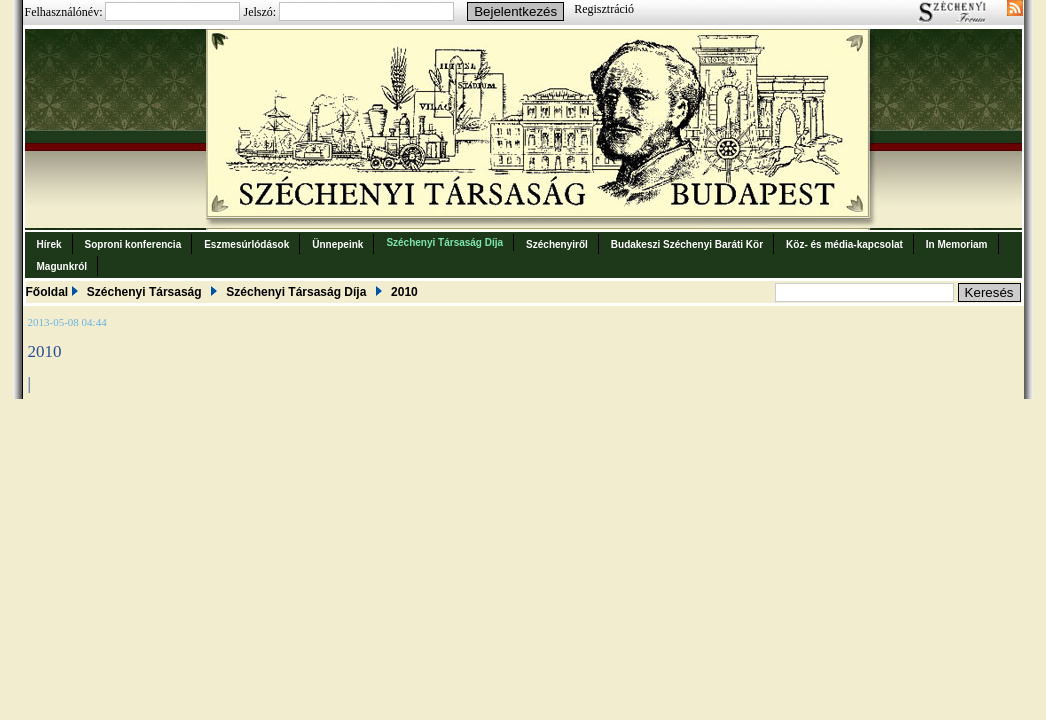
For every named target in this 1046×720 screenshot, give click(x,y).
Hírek (49, 244)
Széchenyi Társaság (144, 292)
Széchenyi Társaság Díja (444, 242)
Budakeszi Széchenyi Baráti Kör (687, 244)
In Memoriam (957, 244)
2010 (404, 292)
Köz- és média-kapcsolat (844, 244)
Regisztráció (604, 9)
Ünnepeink (337, 244)
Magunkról (62, 266)
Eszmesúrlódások (246, 244)
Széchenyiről (557, 244)
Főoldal (47, 292)
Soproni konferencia (133, 244)
